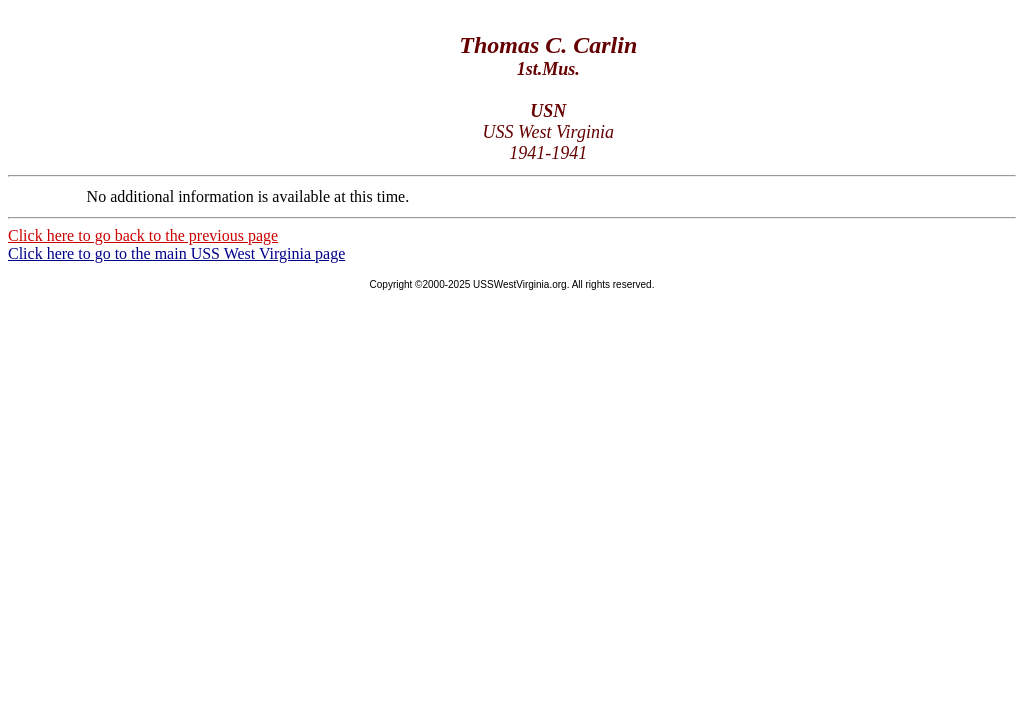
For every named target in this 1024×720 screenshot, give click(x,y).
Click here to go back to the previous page (143, 235)
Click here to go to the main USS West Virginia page (176, 253)
